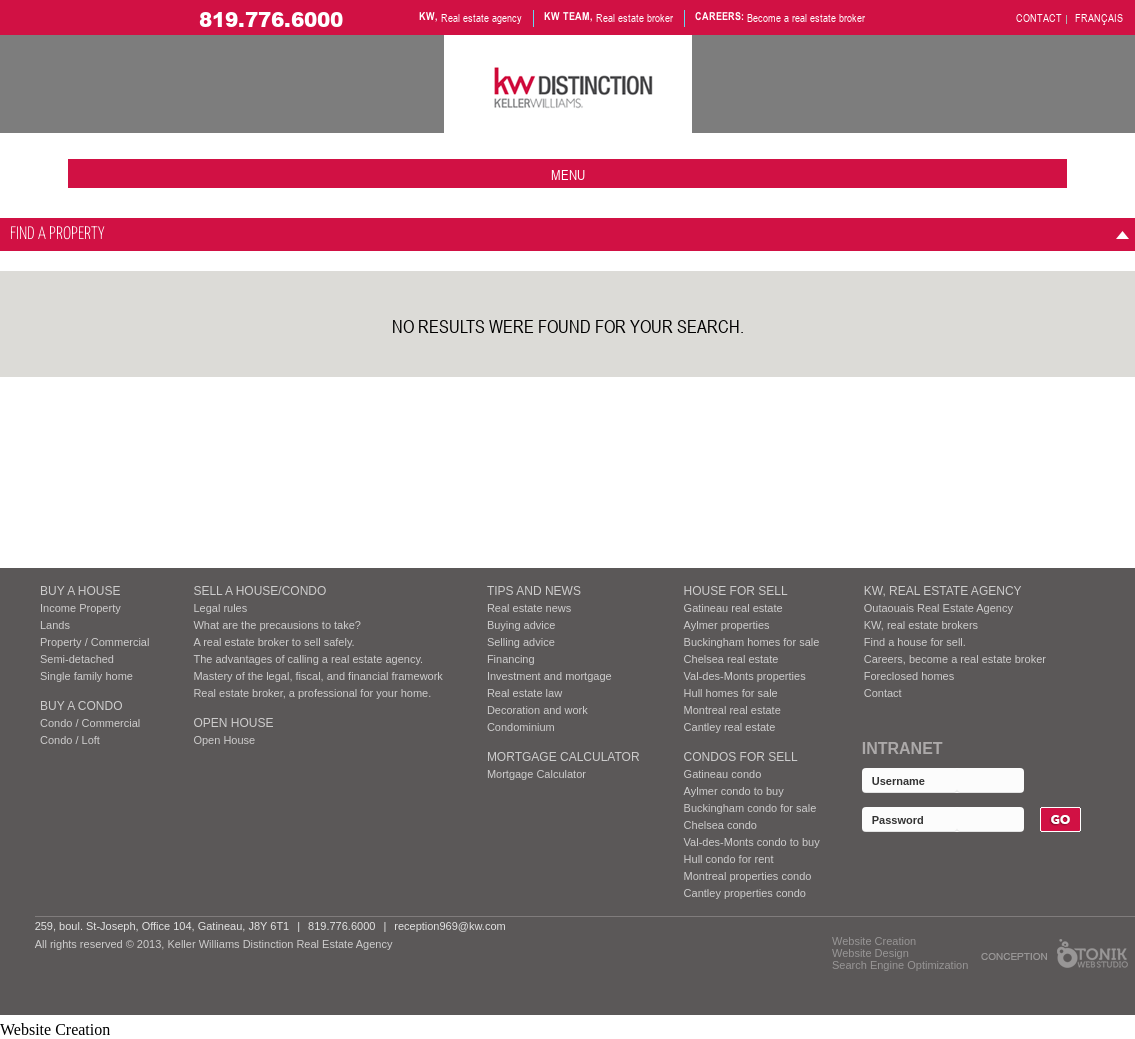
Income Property (80, 608)
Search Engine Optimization (900, 965)
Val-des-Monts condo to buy (752, 842)
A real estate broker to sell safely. (273, 642)
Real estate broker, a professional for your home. (312, 693)
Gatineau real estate (733, 608)
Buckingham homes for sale (752, 642)
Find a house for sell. (915, 642)
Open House (233, 723)
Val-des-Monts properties (745, 676)
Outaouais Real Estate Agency (938, 608)
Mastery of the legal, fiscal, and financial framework (317, 676)
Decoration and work (537, 710)
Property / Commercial (94, 642)
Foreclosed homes (909, 676)
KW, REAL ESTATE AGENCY (943, 591)
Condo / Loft (70, 740)
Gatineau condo (723, 774)
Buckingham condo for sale (750, 808)
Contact (883, 693)
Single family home (86, 676)
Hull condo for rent (729, 859)
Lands (55, 625)
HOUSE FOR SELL (736, 591)
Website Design (870, 953)
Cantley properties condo (745, 893)
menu (568, 174)
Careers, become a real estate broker (955, 659)
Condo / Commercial (90, 723)
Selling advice (521, 642)
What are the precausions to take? (277, 625)
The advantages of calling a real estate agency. (308, 659)
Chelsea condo (720, 825)
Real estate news (529, 608)
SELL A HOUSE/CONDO (259, 591)
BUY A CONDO (81, 706)
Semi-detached (77, 659)
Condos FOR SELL (741, 757)
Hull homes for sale (731, 693)
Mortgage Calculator (563, 757)
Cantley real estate (730, 727)
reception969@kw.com (449, 926)
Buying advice (521, 625)
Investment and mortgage (549, 676)
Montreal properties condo (748, 876)
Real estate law (524, 693)
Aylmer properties (727, 625)
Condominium (521, 727)
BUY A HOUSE (80, 591)
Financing (511, 659)
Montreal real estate (732, 710)
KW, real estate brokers (921, 625)
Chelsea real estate (731, 659)
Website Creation (874, 941)
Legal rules (220, 608)
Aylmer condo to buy (734, 791)
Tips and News (534, 591)
